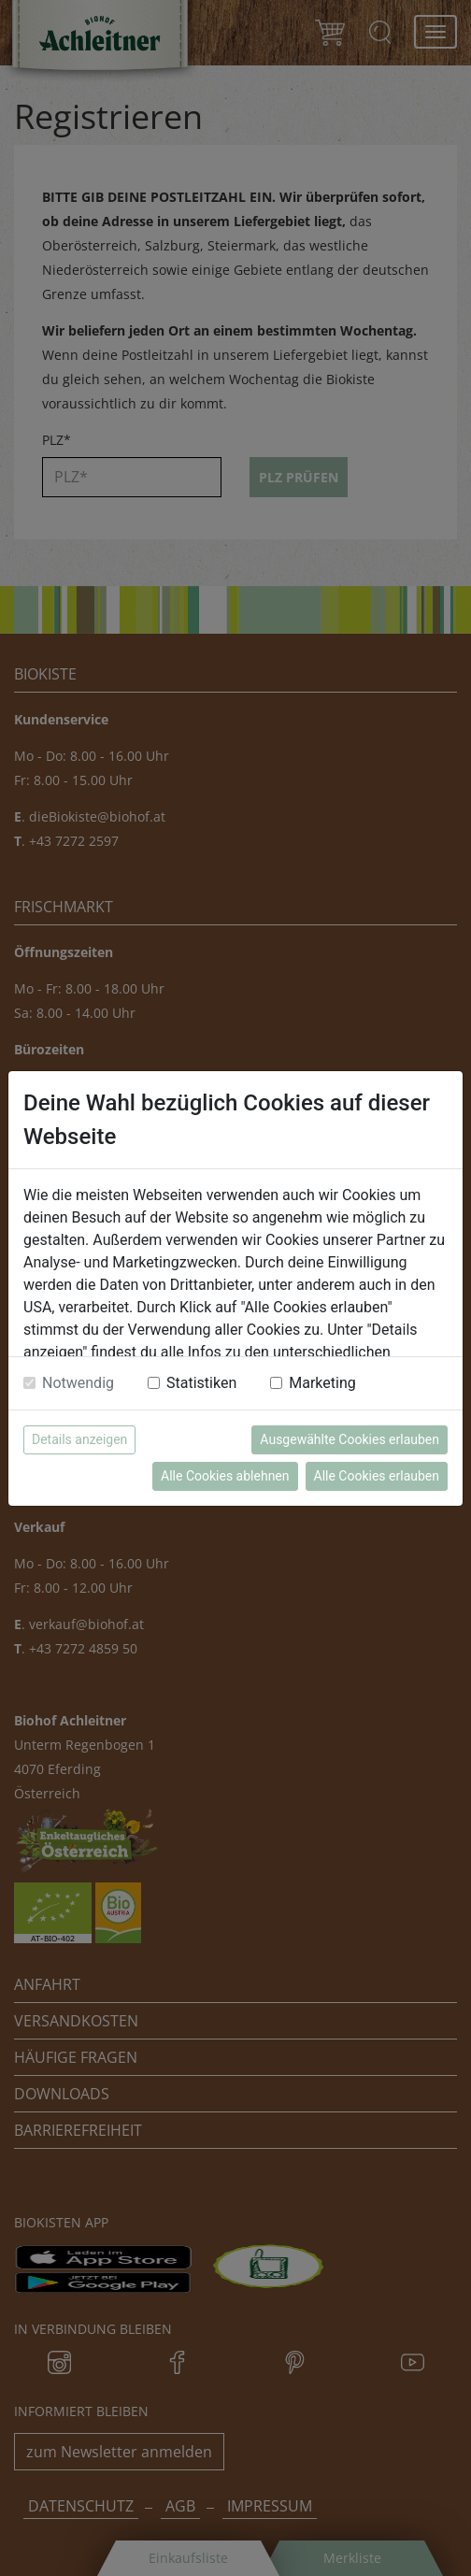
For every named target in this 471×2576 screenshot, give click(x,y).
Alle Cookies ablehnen (225, 1475)
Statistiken (201, 1383)
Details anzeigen (79, 1439)
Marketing (322, 1383)
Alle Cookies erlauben (376, 1475)
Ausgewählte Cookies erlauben (349, 1439)
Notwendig (78, 1383)
